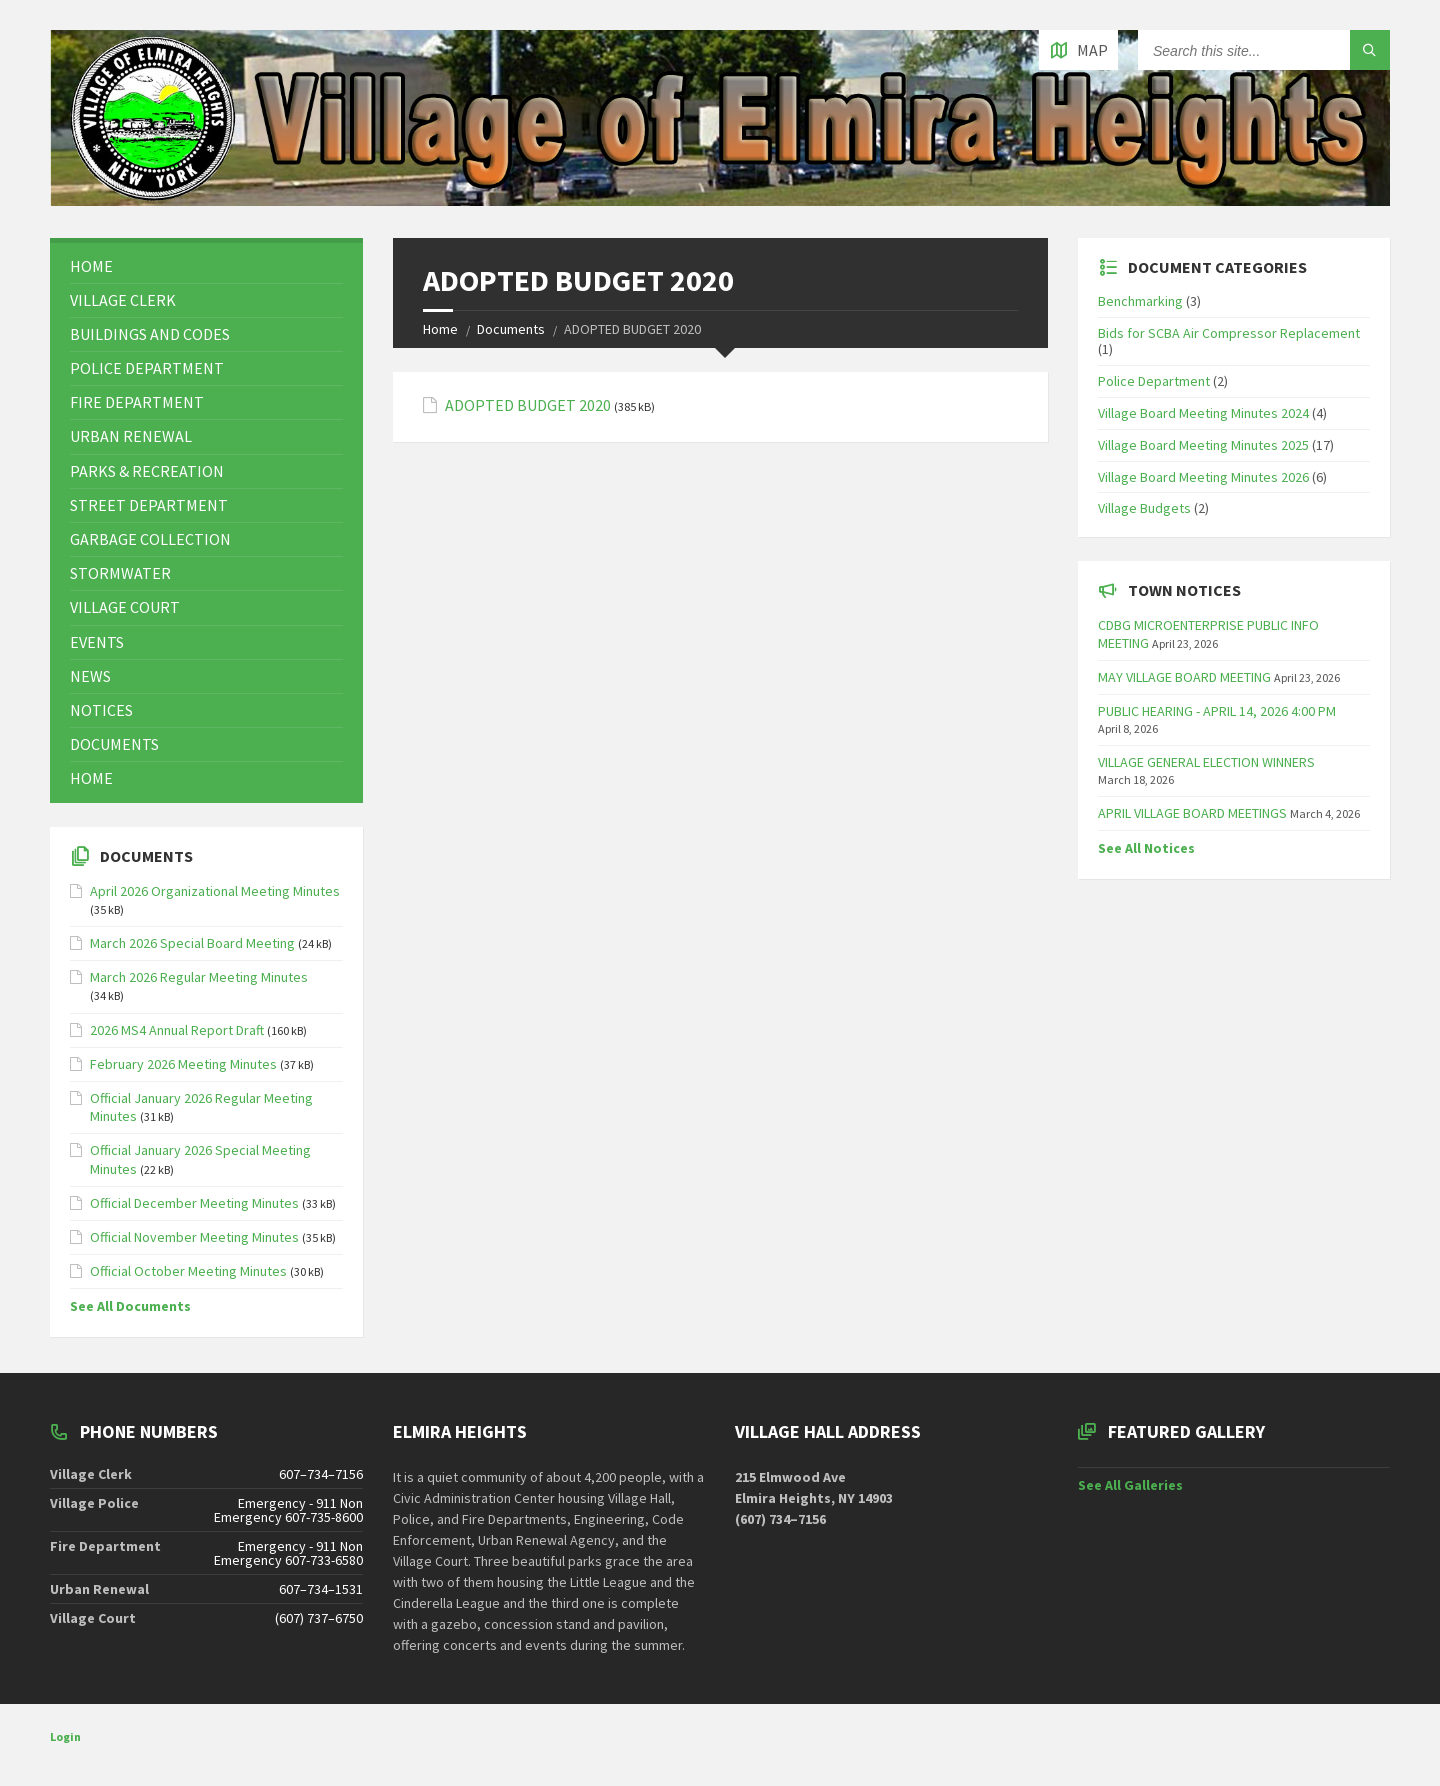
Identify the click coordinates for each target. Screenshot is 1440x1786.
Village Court (125, 607)
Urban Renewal (131, 436)
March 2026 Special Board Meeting (192, 943)
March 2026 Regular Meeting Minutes (199, 977)
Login (65, 1736)
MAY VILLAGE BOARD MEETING (1184, 677)
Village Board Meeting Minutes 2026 (1203, 477)
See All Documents (130, 1306)
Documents (511, 329)
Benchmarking (1140, 301)
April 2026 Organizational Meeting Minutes (215, 891)
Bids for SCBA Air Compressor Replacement (1229, 333)
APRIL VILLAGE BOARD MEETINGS (1192, 813)
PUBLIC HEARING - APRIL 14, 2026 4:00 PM (1217, 711)
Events (97, 642)
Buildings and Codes (150, 334)
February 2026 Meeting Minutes (183, 1064)
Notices (101, 710)
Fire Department (137, 402)
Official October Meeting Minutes (188, 1271)
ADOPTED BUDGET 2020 (528, 405)
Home (440, 329)
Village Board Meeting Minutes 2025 (1203, 445)
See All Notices (1146, 848)
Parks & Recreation (147, 471)
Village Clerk (123, 300)
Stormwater (120, 573)
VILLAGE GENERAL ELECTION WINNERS (1206, 762)
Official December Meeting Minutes (194, 1203)
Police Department (147, 368)
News (90, 676)
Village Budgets (1144, 508)
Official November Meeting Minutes (194, 1237)
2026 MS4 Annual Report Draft (177, 1030)
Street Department (149, 505)
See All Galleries (1130, 1485)
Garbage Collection (150, 539)
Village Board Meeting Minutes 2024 (1203, 413)
